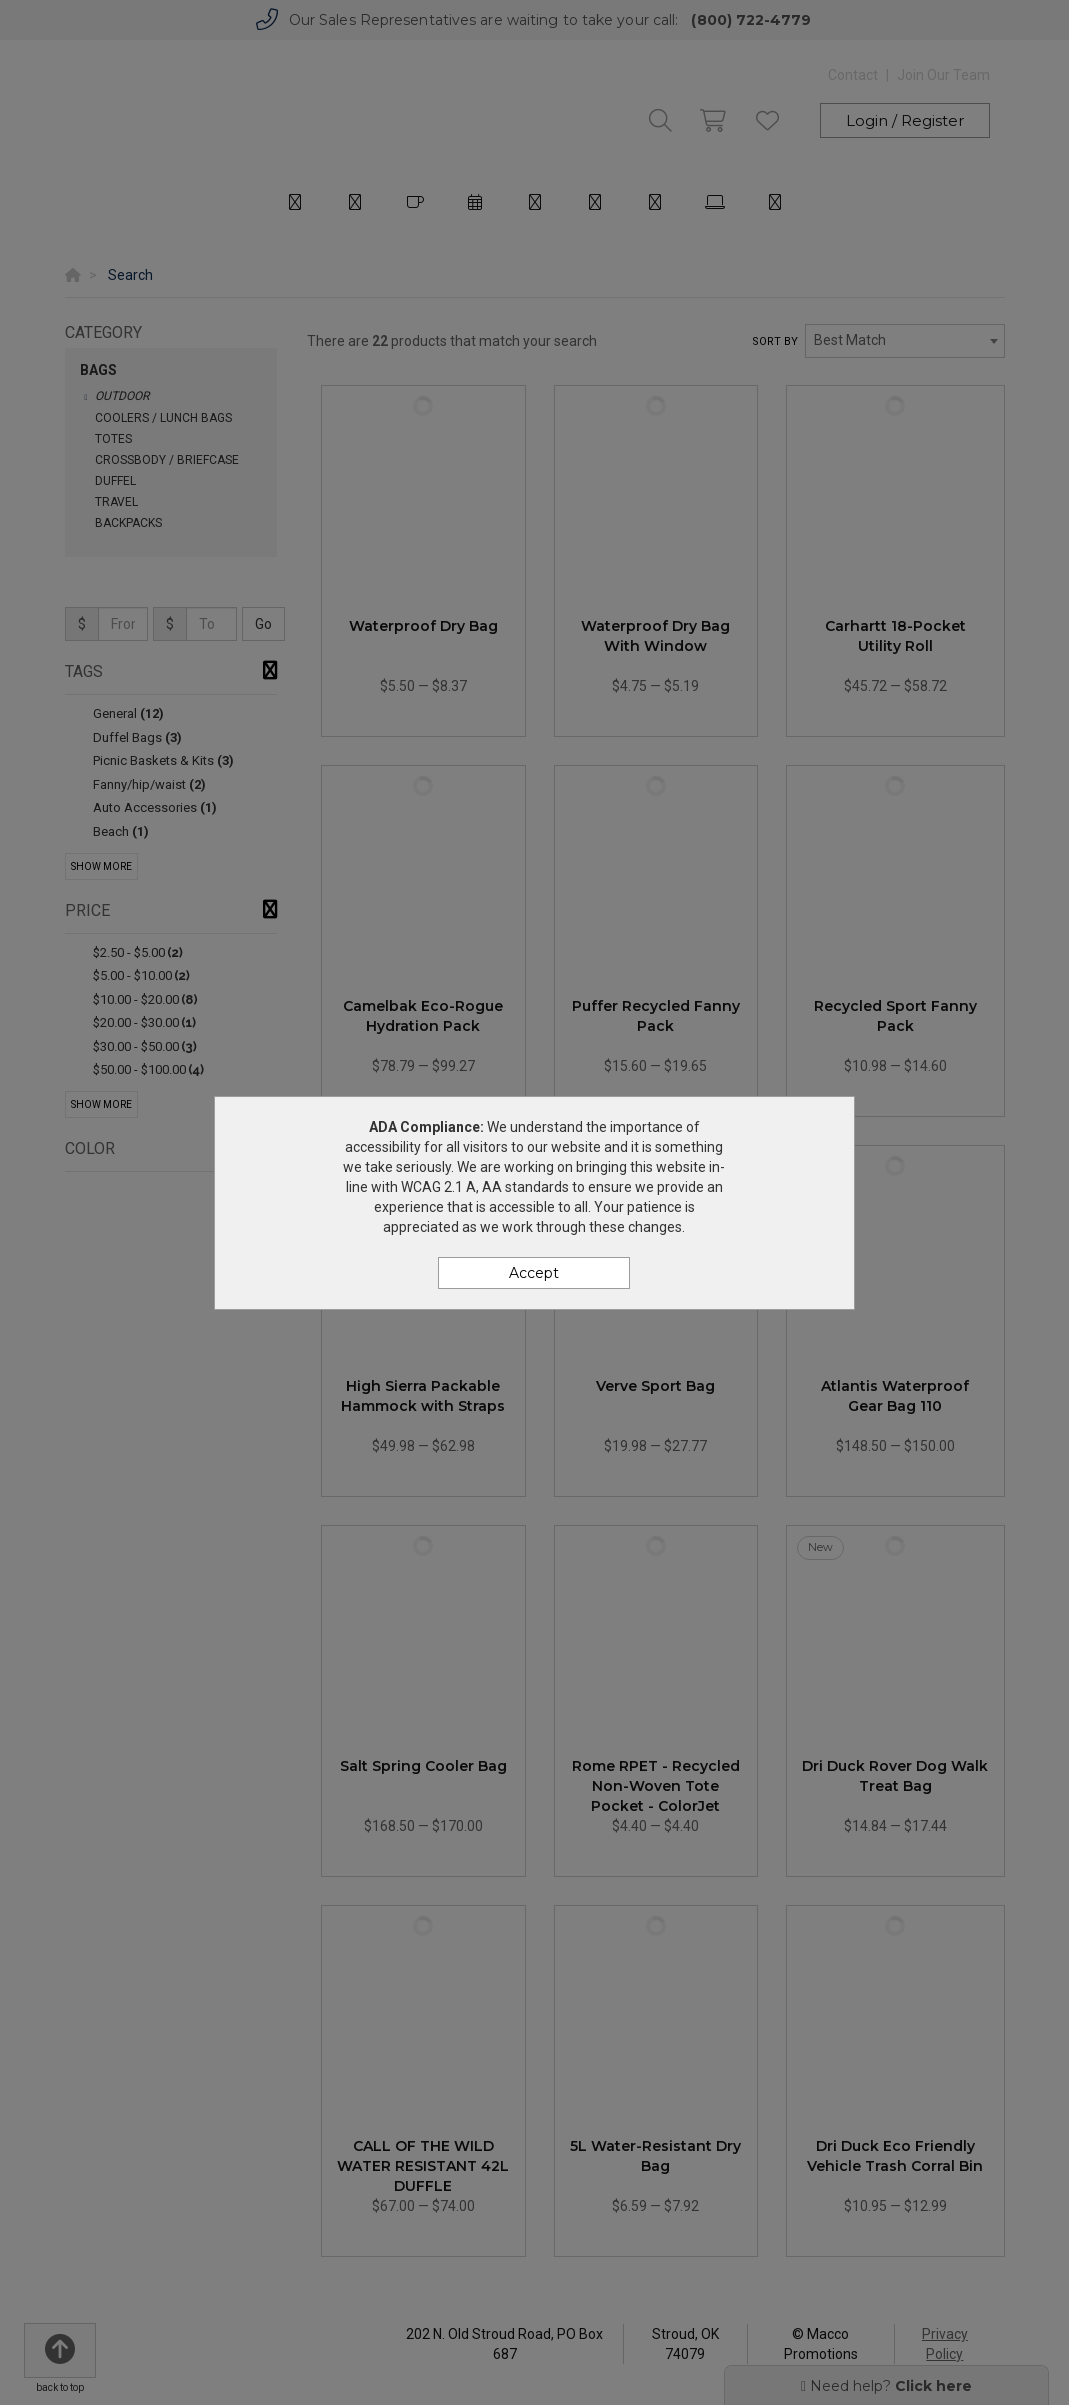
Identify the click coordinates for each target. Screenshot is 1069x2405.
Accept (534, 1273)
